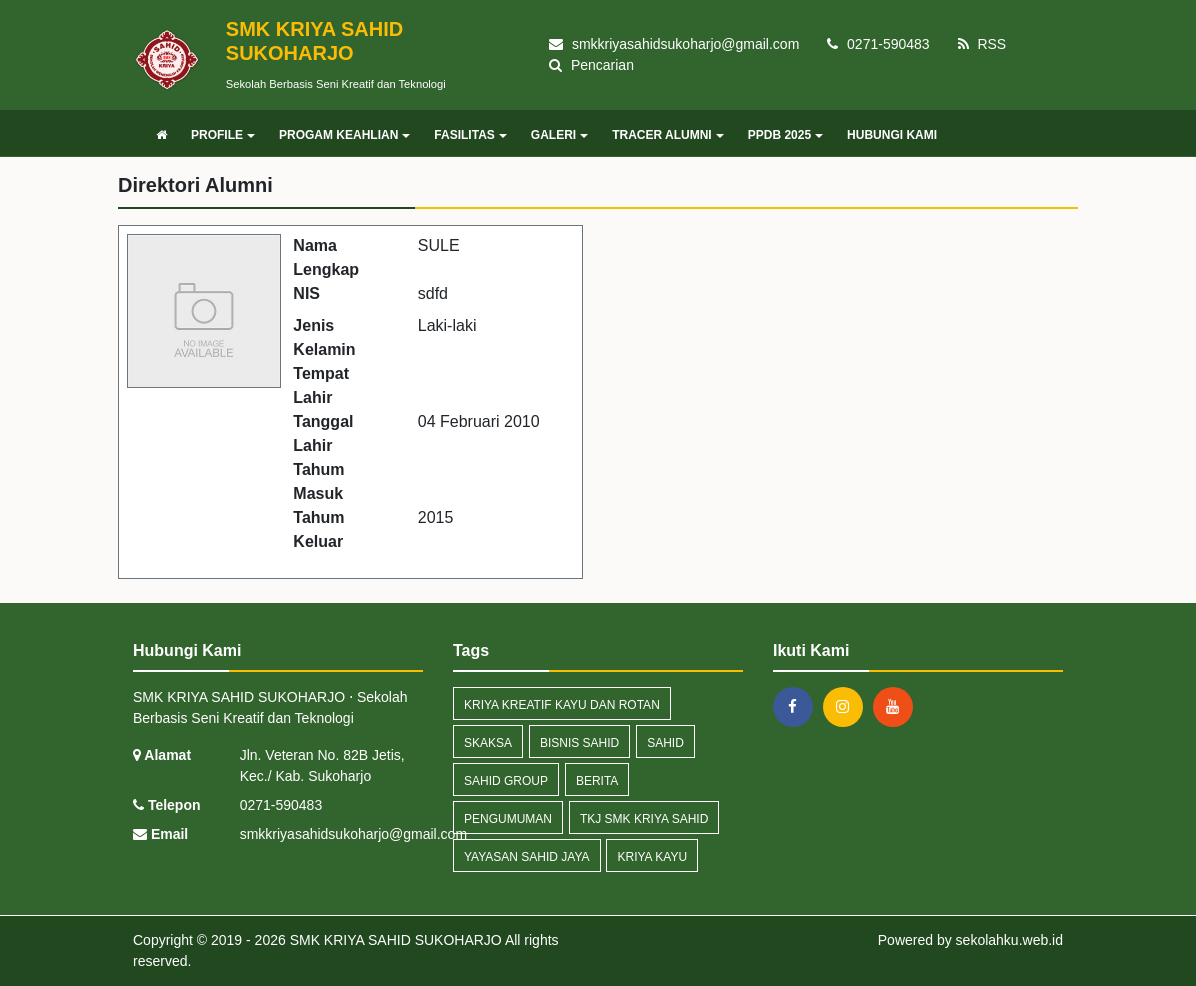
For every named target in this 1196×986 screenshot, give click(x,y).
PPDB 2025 (785, 135)
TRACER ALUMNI (668, 135)
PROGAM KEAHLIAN (344, 135)
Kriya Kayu (652, 857)
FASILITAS (470, 135)
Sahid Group (506, 781)
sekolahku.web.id (1009, 940)
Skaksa (488, 743)
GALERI (559, 135)
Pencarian (591, 65)
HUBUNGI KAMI (892, 135)
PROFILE (223, 135)
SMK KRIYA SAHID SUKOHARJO (394, 940)
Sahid (665, 743)
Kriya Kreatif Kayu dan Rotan (562, 705)
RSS (982, 44)
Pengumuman (508, 819)
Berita (597, 781)
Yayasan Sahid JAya (527, 857)
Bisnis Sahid (579, 743)
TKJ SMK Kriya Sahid (644, 819)
